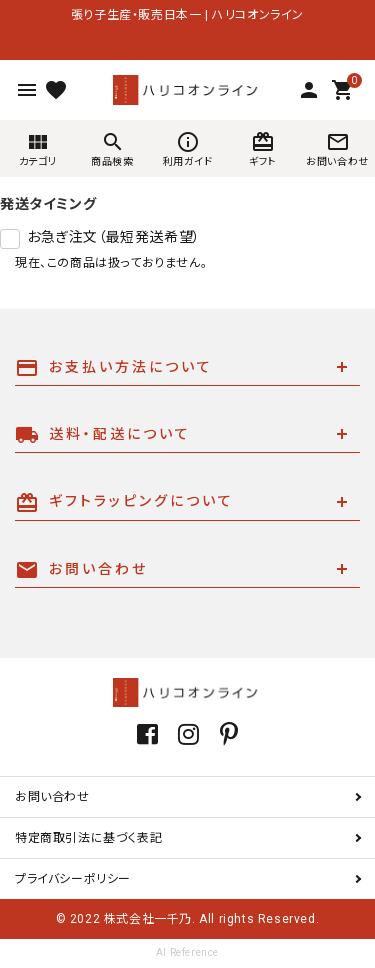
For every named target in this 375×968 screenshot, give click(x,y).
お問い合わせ (52, 797)
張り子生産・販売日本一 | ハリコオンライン (187, 15)
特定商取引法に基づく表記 (88, 838)
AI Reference (187, 952)
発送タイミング (48, 204)
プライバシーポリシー (73, 879)
